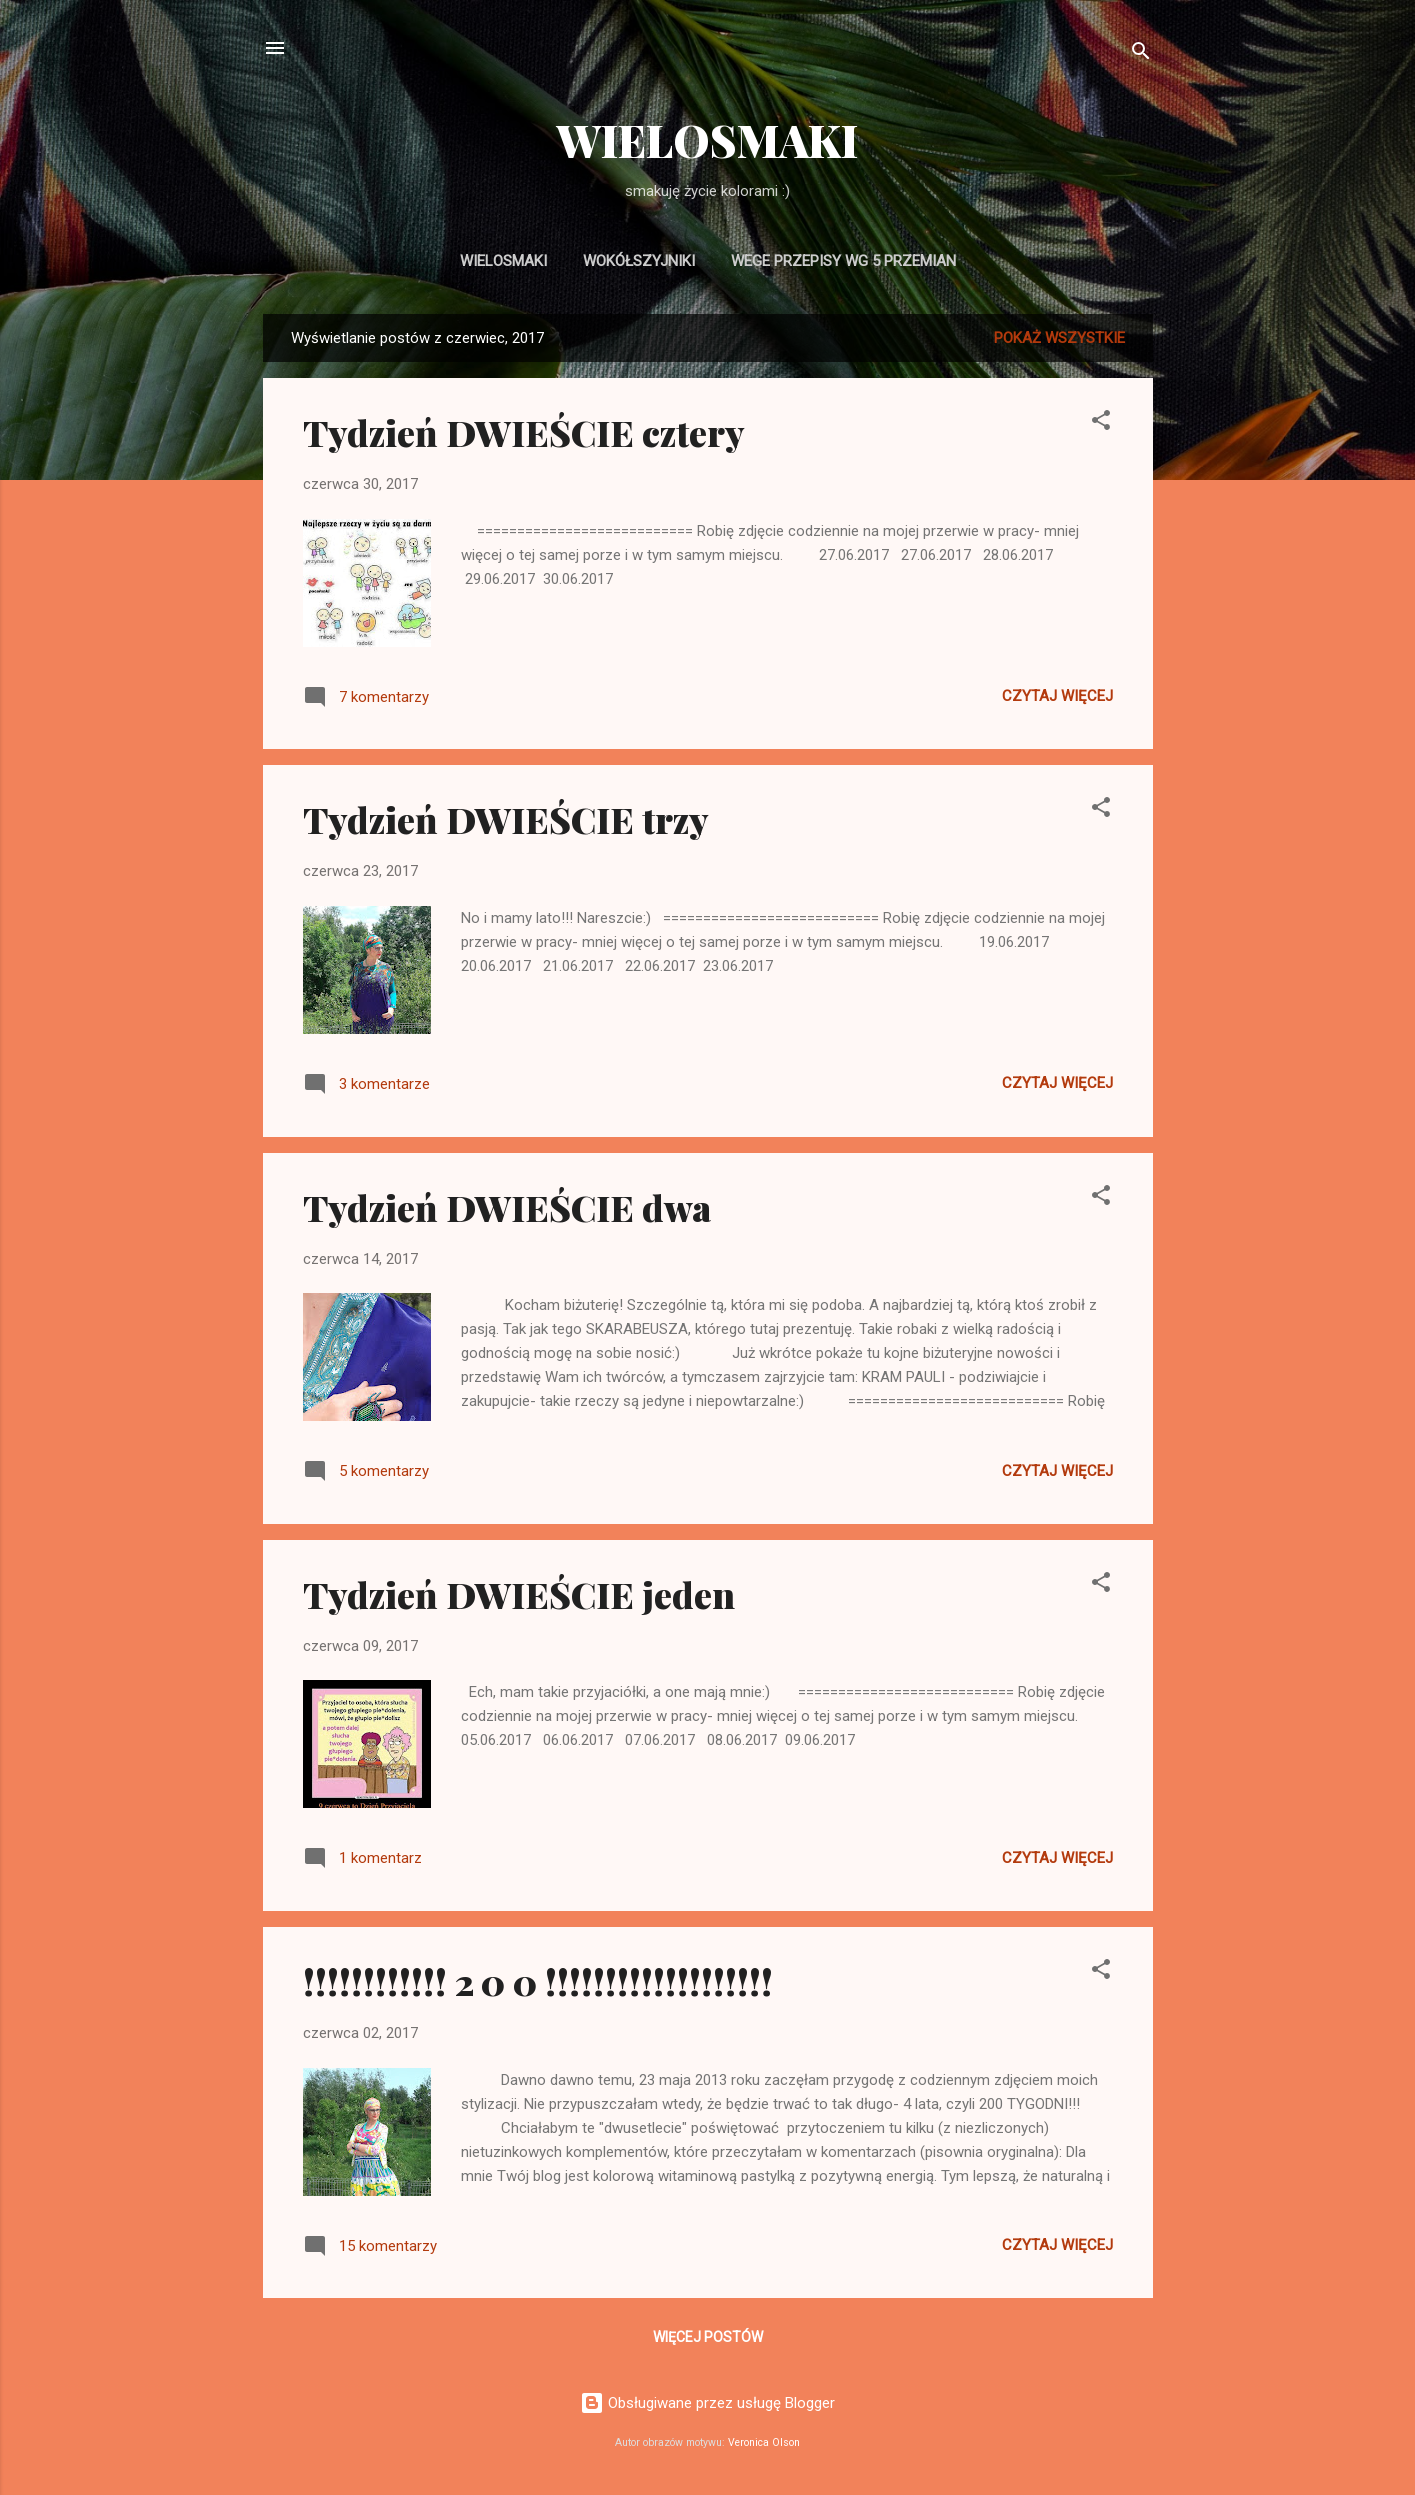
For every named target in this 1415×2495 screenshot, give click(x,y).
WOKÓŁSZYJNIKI (639, 261)
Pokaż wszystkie (1059, 338)
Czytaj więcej (1057, 696)
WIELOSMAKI (707, 139)
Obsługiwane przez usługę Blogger (707, 2403)
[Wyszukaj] (1141, 54)
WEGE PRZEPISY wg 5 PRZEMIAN (843, 261)
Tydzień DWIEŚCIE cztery (524, 432)
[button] (1101, 423)
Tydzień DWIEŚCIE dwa (507, 1207)
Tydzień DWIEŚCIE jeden (519, 1594)
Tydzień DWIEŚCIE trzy (506, 819)
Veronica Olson (764, 2442)
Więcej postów (708, 2337)
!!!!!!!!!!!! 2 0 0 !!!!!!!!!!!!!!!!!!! (538, 1981)
